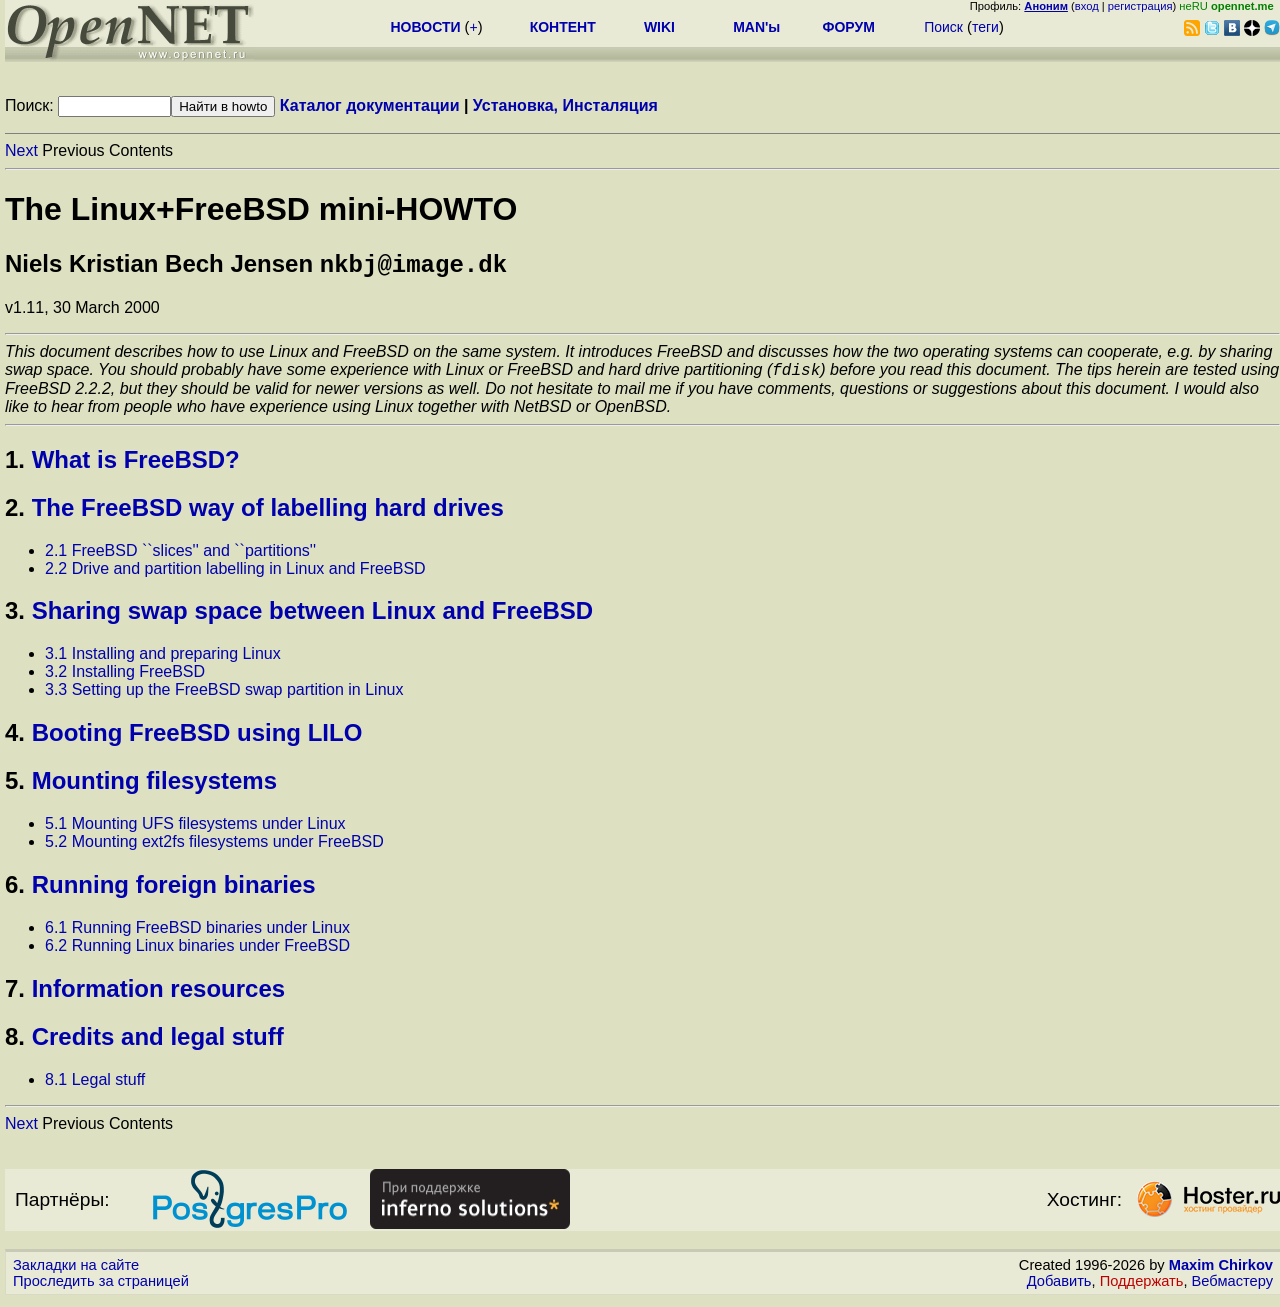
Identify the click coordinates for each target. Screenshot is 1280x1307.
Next (21, 150)
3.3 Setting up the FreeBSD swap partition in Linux (224, 696)
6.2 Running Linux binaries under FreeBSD (197, 952)
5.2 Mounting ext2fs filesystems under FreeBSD (214, 848)
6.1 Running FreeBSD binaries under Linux (197, 934)
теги (985, 27)
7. (15, 995)
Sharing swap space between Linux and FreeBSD (312, 617)
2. (15, 514)
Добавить (1059, 1288)
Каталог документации (370, 105)
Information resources (158, 995)
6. (15, 891)
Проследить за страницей (101, 1288)
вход (1087, 6)
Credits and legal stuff (158, 1043)
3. (15, 617)
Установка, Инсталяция (565, 105)
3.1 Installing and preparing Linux (163, 660)
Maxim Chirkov (1221, 1272)
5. (15, 787)
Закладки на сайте (76, 1272)
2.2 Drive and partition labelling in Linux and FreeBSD (235, 575)
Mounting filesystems (154, 787)
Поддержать (1142, 1288)
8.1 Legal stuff (95, 1086)
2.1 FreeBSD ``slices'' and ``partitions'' (180, 557)
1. (15, 466)
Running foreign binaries (174, 891)
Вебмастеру (1232, 1288)
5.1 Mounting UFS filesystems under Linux (195, 830)
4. (15, 739)
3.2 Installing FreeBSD (125, 678)
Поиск (943, 27)
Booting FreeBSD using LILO (197, 739)
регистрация (1140, 6)
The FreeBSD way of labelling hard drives (268, 514)
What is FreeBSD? (136, 466)
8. (15, 1043)
